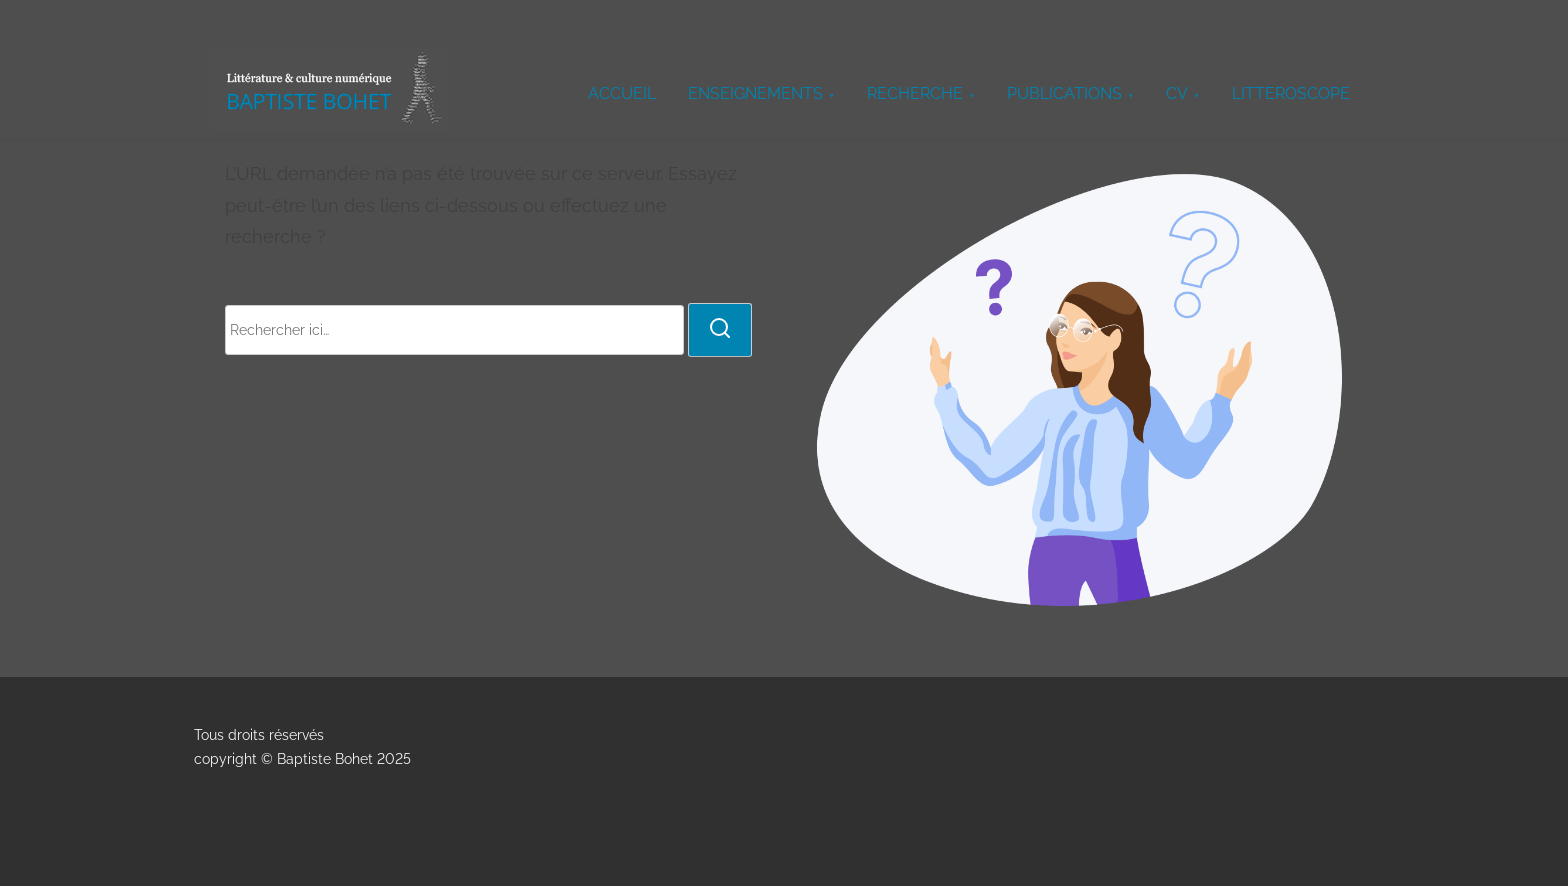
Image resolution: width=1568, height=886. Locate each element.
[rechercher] (720, 330)
